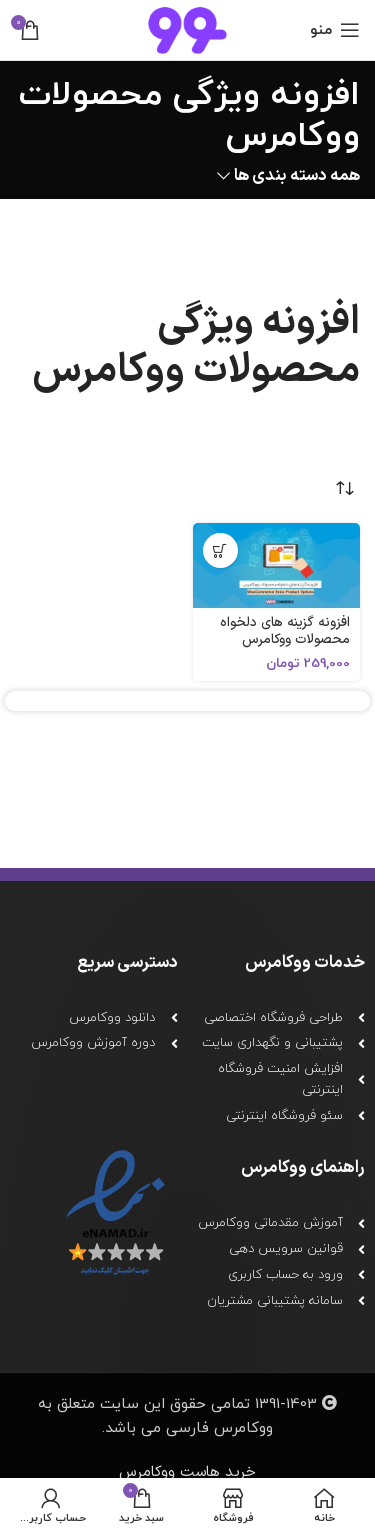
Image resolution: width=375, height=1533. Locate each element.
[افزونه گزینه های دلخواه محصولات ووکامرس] (277, 565)
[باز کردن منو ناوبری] (335, 30)
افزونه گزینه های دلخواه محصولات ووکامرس (285, 630)
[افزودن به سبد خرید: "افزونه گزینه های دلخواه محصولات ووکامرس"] (220, 550)
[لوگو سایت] (187, 29)
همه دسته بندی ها (297, 176)
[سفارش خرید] (345, 488)
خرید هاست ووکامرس (187, 1472)
